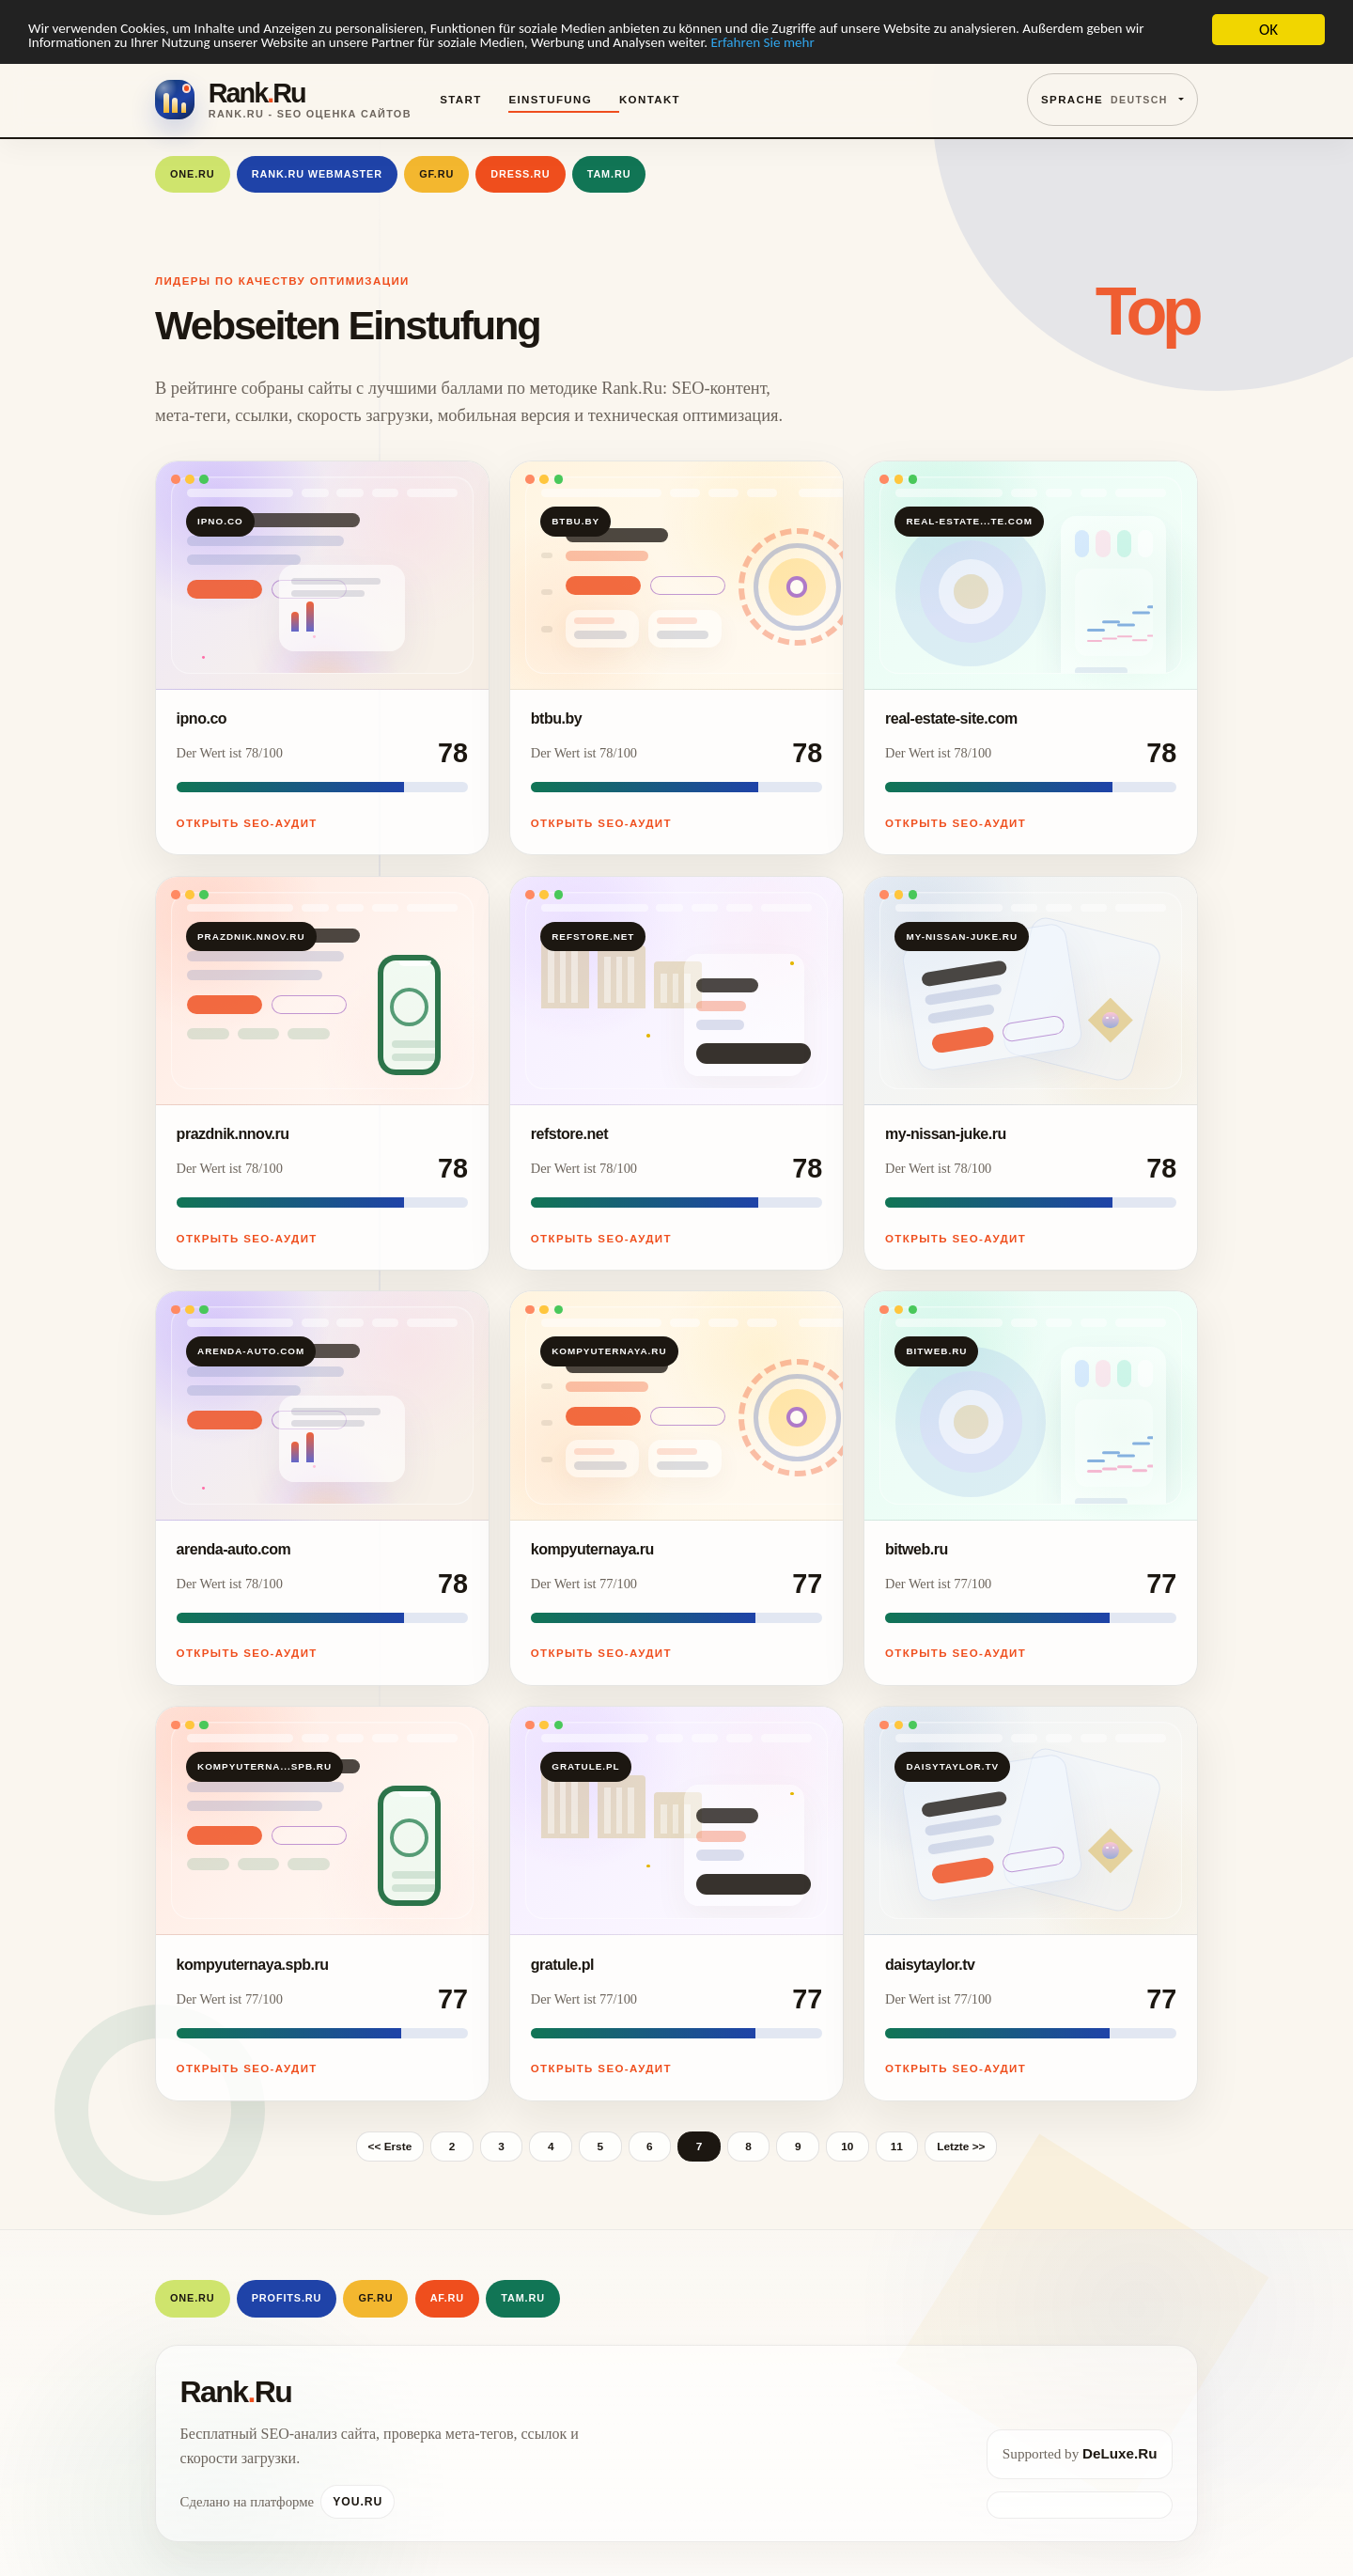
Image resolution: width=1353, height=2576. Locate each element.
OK (1268, 29)
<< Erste (390, 2146)
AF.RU (447, 2297)
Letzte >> (961, 2146)
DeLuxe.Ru (1119, 2453)
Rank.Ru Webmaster (317, 174)
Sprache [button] (1104, 100)
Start (460, 99)
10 (847, 2146)
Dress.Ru (520, 174)
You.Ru (357, 2501)
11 (897, 2146)
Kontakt (649, 99)
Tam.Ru (609, 174)
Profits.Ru (287, 2297)
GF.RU (436, 174)
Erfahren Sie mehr (993, 46)
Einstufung (550, 99)
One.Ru (192, 174)
